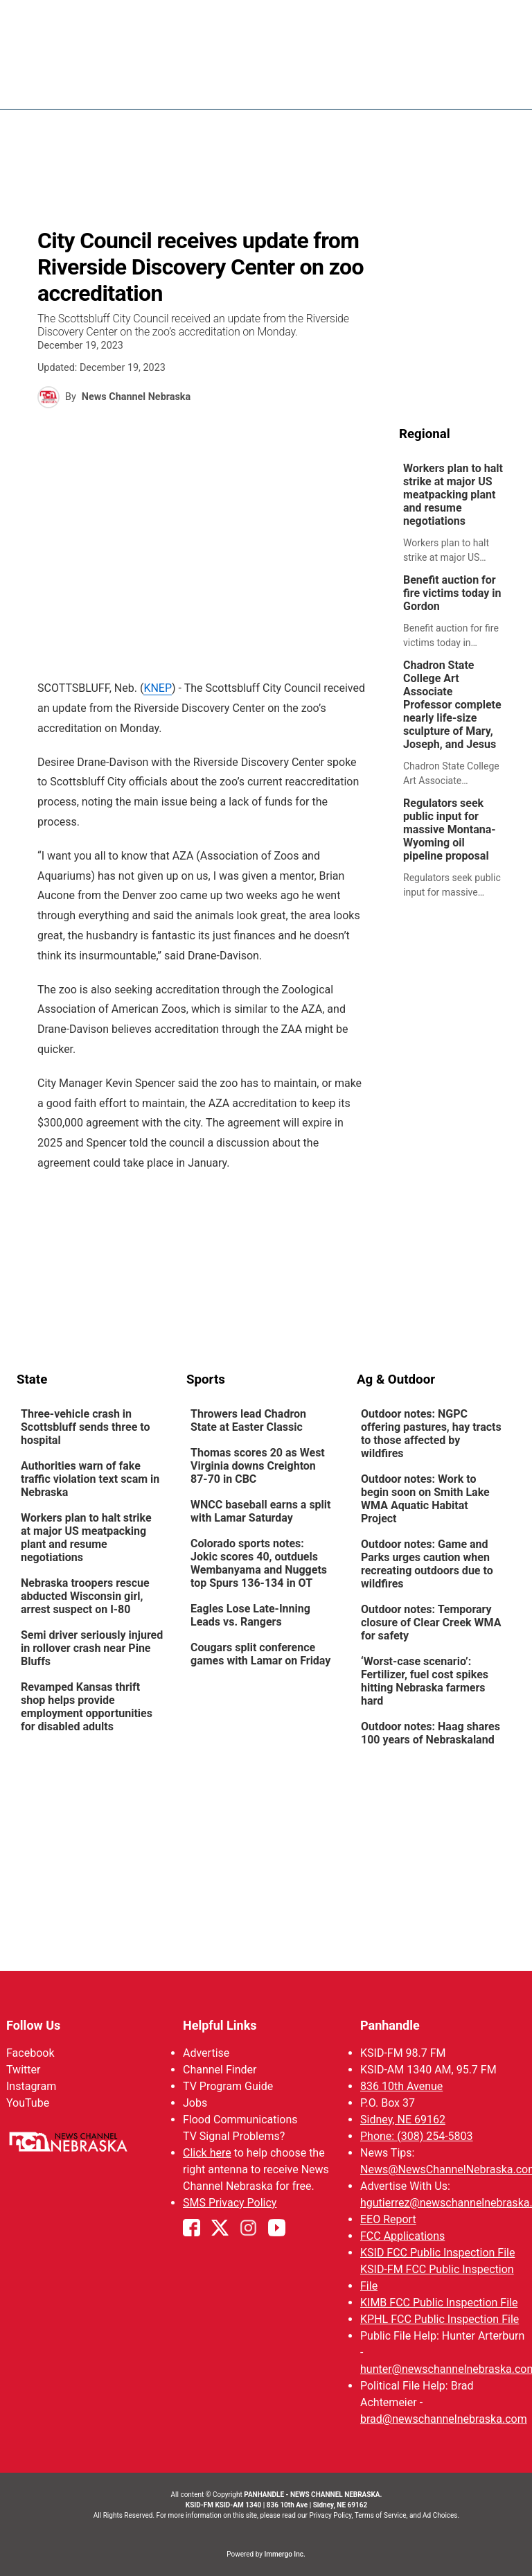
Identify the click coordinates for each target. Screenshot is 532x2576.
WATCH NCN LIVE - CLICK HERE (266, 17)
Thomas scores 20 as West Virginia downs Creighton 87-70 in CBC (257, 1466)
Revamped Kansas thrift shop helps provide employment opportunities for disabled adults (86, 1706)
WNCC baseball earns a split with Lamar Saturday (260, 1511)
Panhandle (390, 2025)
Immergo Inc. (284, 2554)
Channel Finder (219, 2069)
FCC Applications (402, 2236)
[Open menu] (505, 84)
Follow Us (33, 2025)
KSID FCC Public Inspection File (437, 2252)
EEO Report (388, 2219)
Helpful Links (220, 2025)
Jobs (195, 2102)
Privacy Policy (330, 2515)
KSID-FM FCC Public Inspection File (437, 2277)
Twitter (23, 2069)
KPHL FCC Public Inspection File (439, 2319)
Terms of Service (381, 2515)
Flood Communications (240, 2119)
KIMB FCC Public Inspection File (438, 2302)
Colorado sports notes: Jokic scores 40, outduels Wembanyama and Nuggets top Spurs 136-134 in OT (258, 1563)
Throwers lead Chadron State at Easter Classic (248, 1420)
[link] (457, 513)
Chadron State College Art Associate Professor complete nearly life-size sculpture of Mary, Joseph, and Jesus (452, 705)
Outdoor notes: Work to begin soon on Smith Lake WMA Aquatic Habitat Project (425, 1498)
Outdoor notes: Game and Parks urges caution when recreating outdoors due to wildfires (427, 1564)
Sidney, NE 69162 (402, 2119)
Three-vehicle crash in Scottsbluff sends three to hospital (85, 1427)
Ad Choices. (441, 2515)
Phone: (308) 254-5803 (416, 2136)
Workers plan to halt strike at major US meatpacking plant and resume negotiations (453, 495)
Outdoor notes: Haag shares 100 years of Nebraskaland (430, 1733)
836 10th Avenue (401, 2086)
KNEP (157, 688)
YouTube (27, 2102)
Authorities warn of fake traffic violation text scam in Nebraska (90, 1479)
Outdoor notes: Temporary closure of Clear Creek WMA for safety (431, 1622)
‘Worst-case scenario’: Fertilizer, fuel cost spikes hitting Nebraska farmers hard (424, 1681)
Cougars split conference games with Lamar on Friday (260, 1654)
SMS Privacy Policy (229, 2202)
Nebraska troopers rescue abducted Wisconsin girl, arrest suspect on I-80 (85, 1596)
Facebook (30, 2053)
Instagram (31, 2086)
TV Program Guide (228, 2086)
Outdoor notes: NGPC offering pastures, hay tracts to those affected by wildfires (431, 1433)
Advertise (206, 2053)
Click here (207, 2152)
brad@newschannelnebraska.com (443, 2419)
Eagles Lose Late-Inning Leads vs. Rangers (250, 1615)
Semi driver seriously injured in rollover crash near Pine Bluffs (92, 1648)
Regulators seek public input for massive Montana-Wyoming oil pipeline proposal (449, 829)
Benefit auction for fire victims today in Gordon (452, 593)
